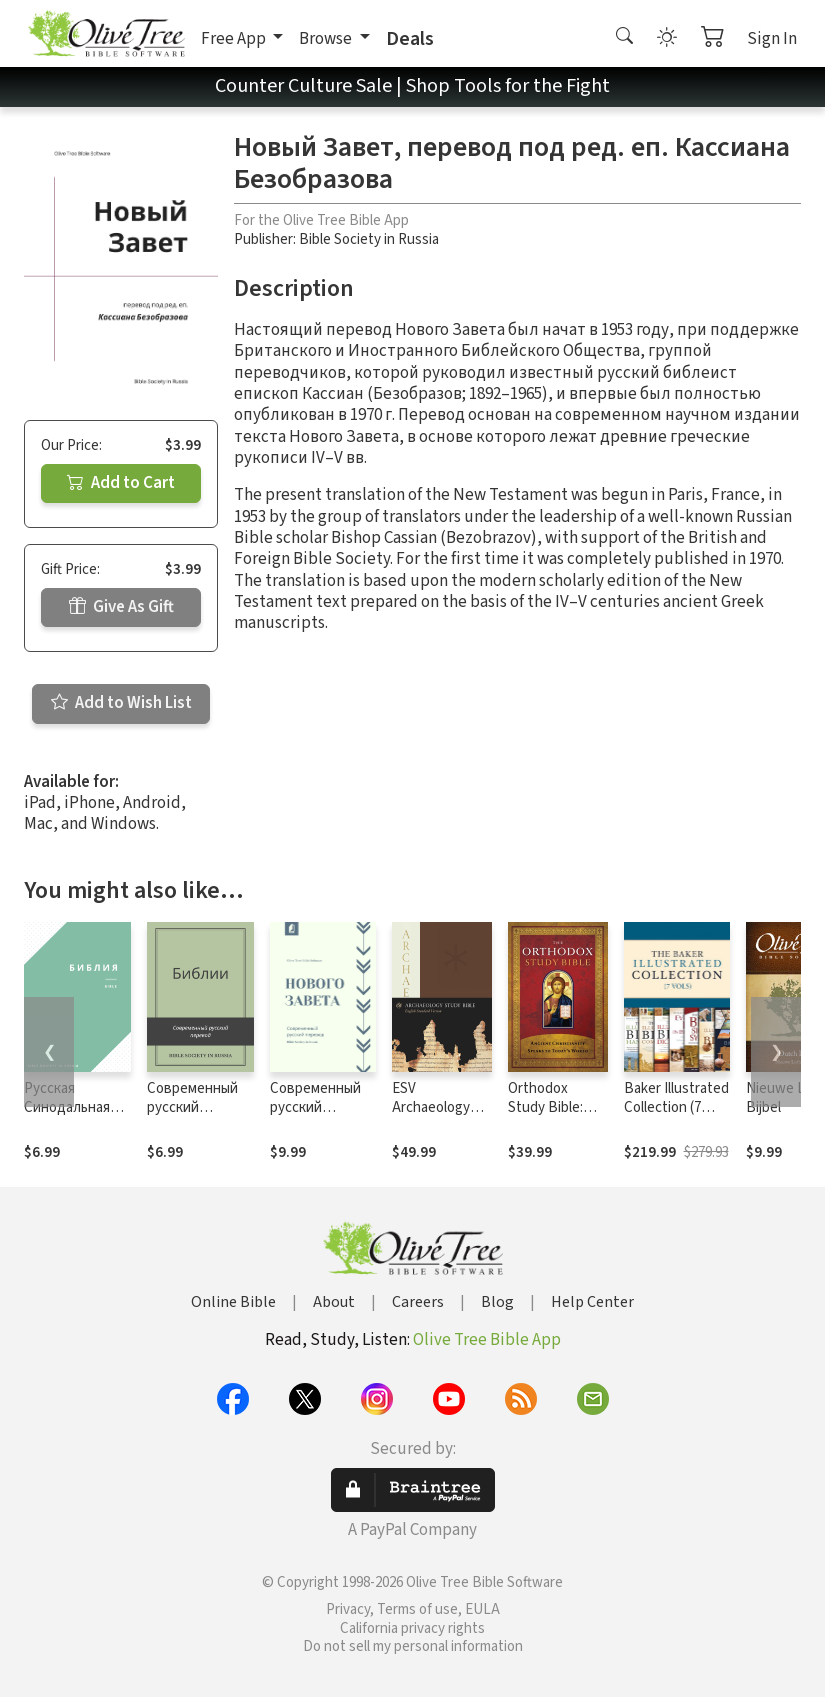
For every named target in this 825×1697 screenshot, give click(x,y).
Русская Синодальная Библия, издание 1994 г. (73, 1117)
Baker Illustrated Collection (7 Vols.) (676, 1107)
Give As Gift (121, 607)
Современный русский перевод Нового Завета (318, 1117)
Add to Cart (121, 483)
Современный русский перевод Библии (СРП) (192, 1117)
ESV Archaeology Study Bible (431, 1107)
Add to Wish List (121, 703)
